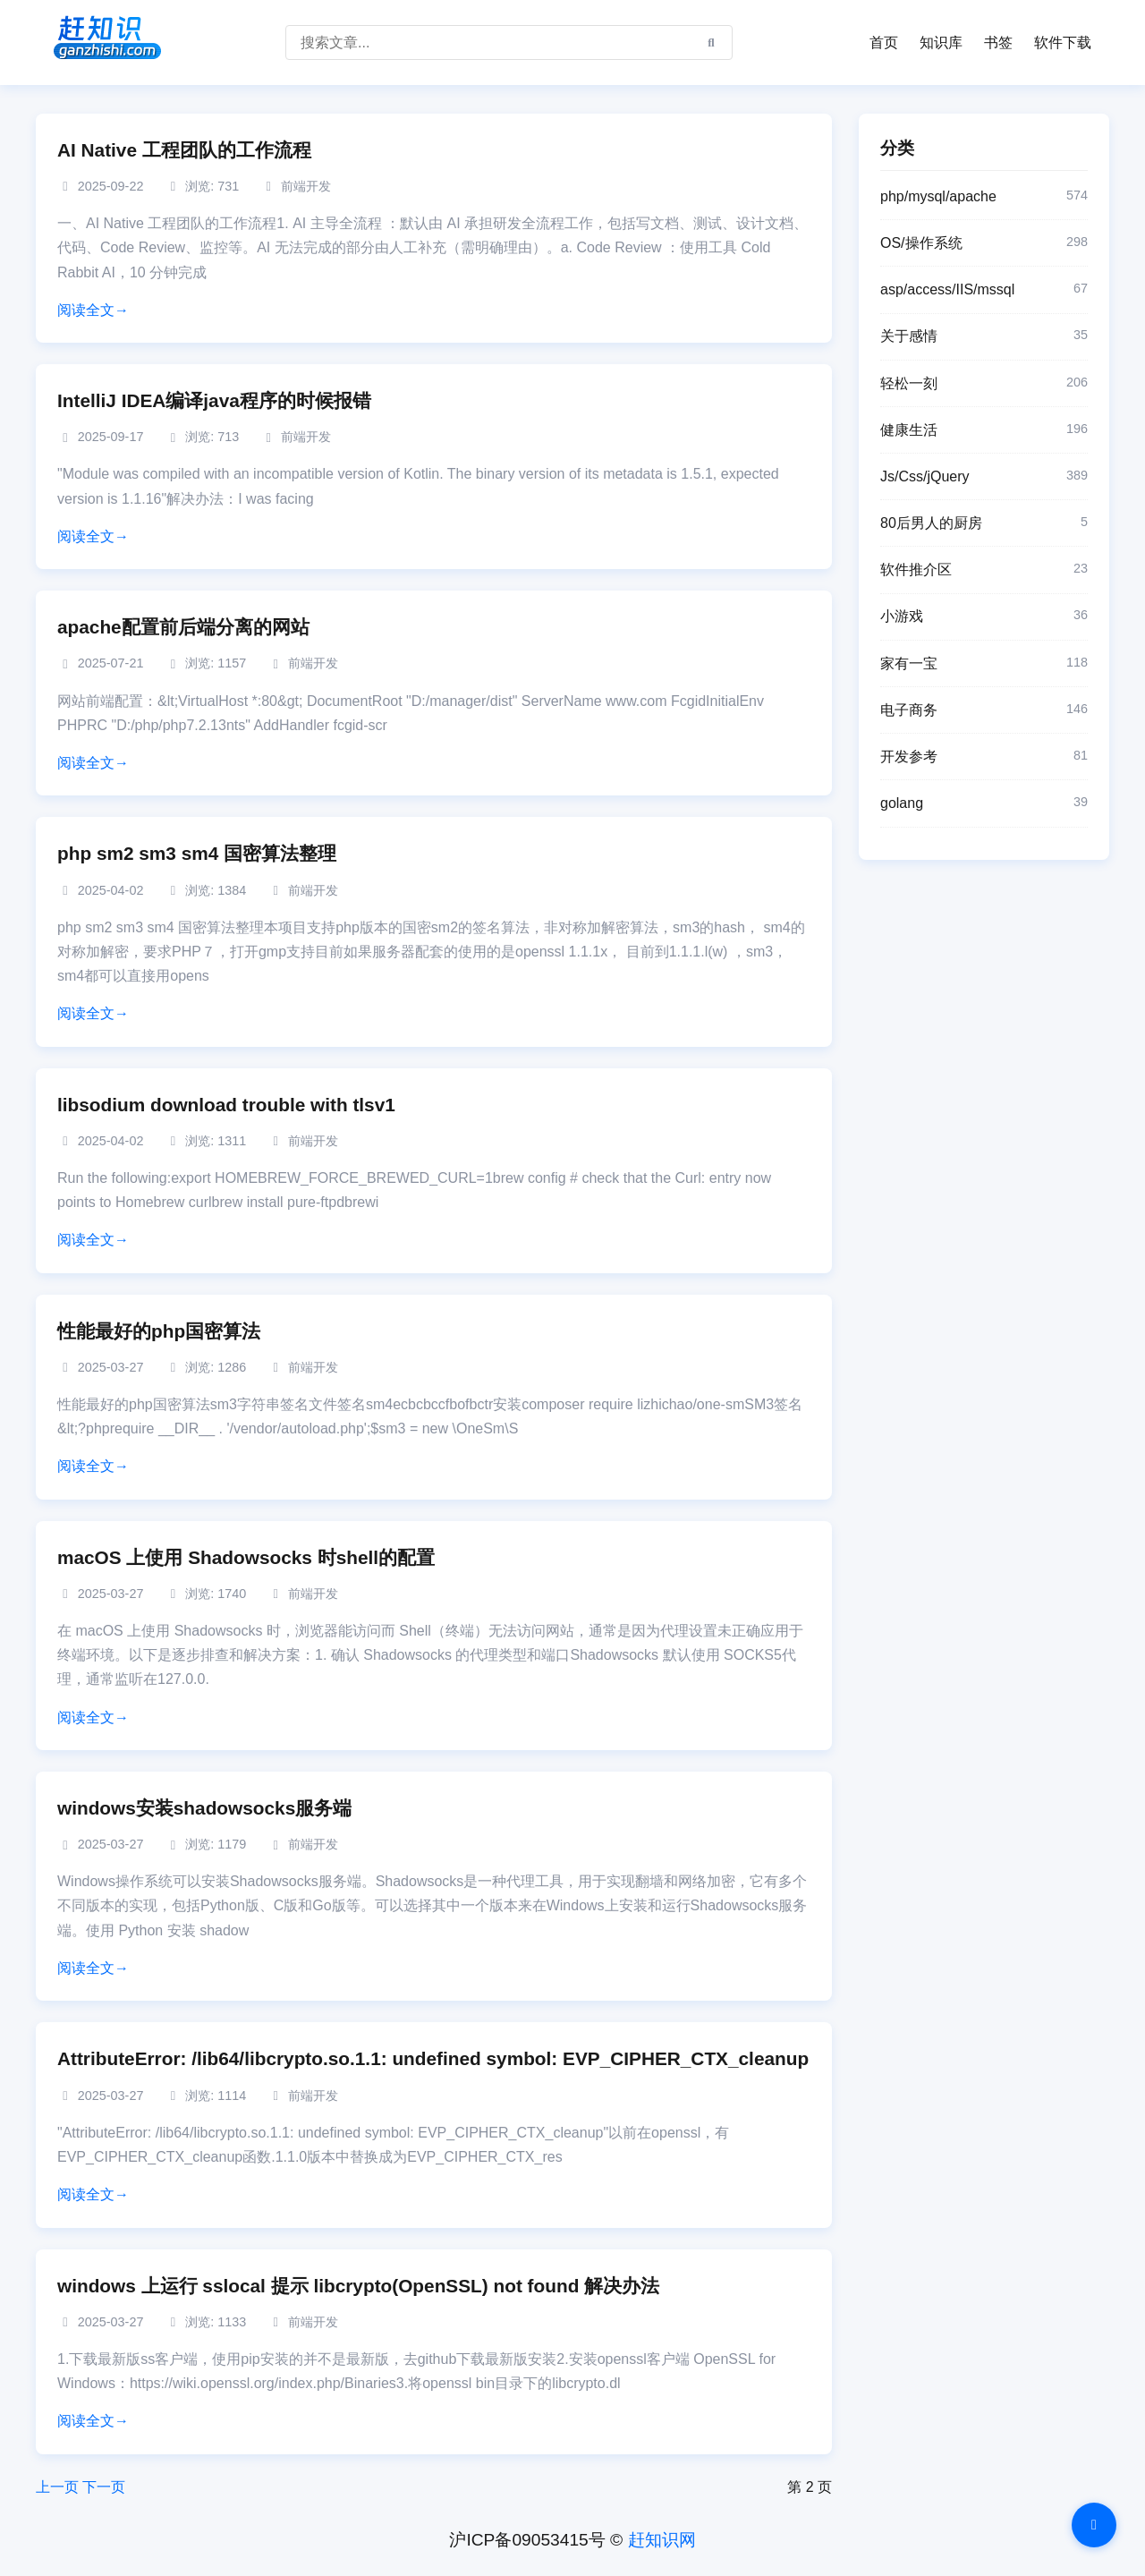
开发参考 (984, 757)
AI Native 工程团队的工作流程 (184, 150)
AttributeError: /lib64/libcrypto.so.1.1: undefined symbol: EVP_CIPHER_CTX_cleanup (433, 2058)
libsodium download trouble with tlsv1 (226, 1104)
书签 (998, 42)
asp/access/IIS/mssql (984, 290)
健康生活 (984, 430)
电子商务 (984, 710)
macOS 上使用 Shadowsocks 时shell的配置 (246, 1557)
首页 (883, 42)
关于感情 (984, 336)
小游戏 (984, 616)
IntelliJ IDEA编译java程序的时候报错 (214, 400)
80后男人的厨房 (984, 523)
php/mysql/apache (984, 196)
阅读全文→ (93, 310)
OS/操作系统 (984, 243)
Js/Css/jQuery (984, 477)
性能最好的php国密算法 (158, 1331)
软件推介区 (984, 570)
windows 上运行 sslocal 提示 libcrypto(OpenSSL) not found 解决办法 (358, 2285)
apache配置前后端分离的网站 (183, 626)
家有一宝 (984, 664)
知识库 (941, 42)
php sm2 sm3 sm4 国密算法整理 (196, 853)
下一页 (103, 2487)
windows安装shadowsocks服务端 (204, 1808)
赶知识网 (662, 2539)
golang (984, 803)
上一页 (57, 2487)
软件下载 (1062, 42)
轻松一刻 (984, 383)
